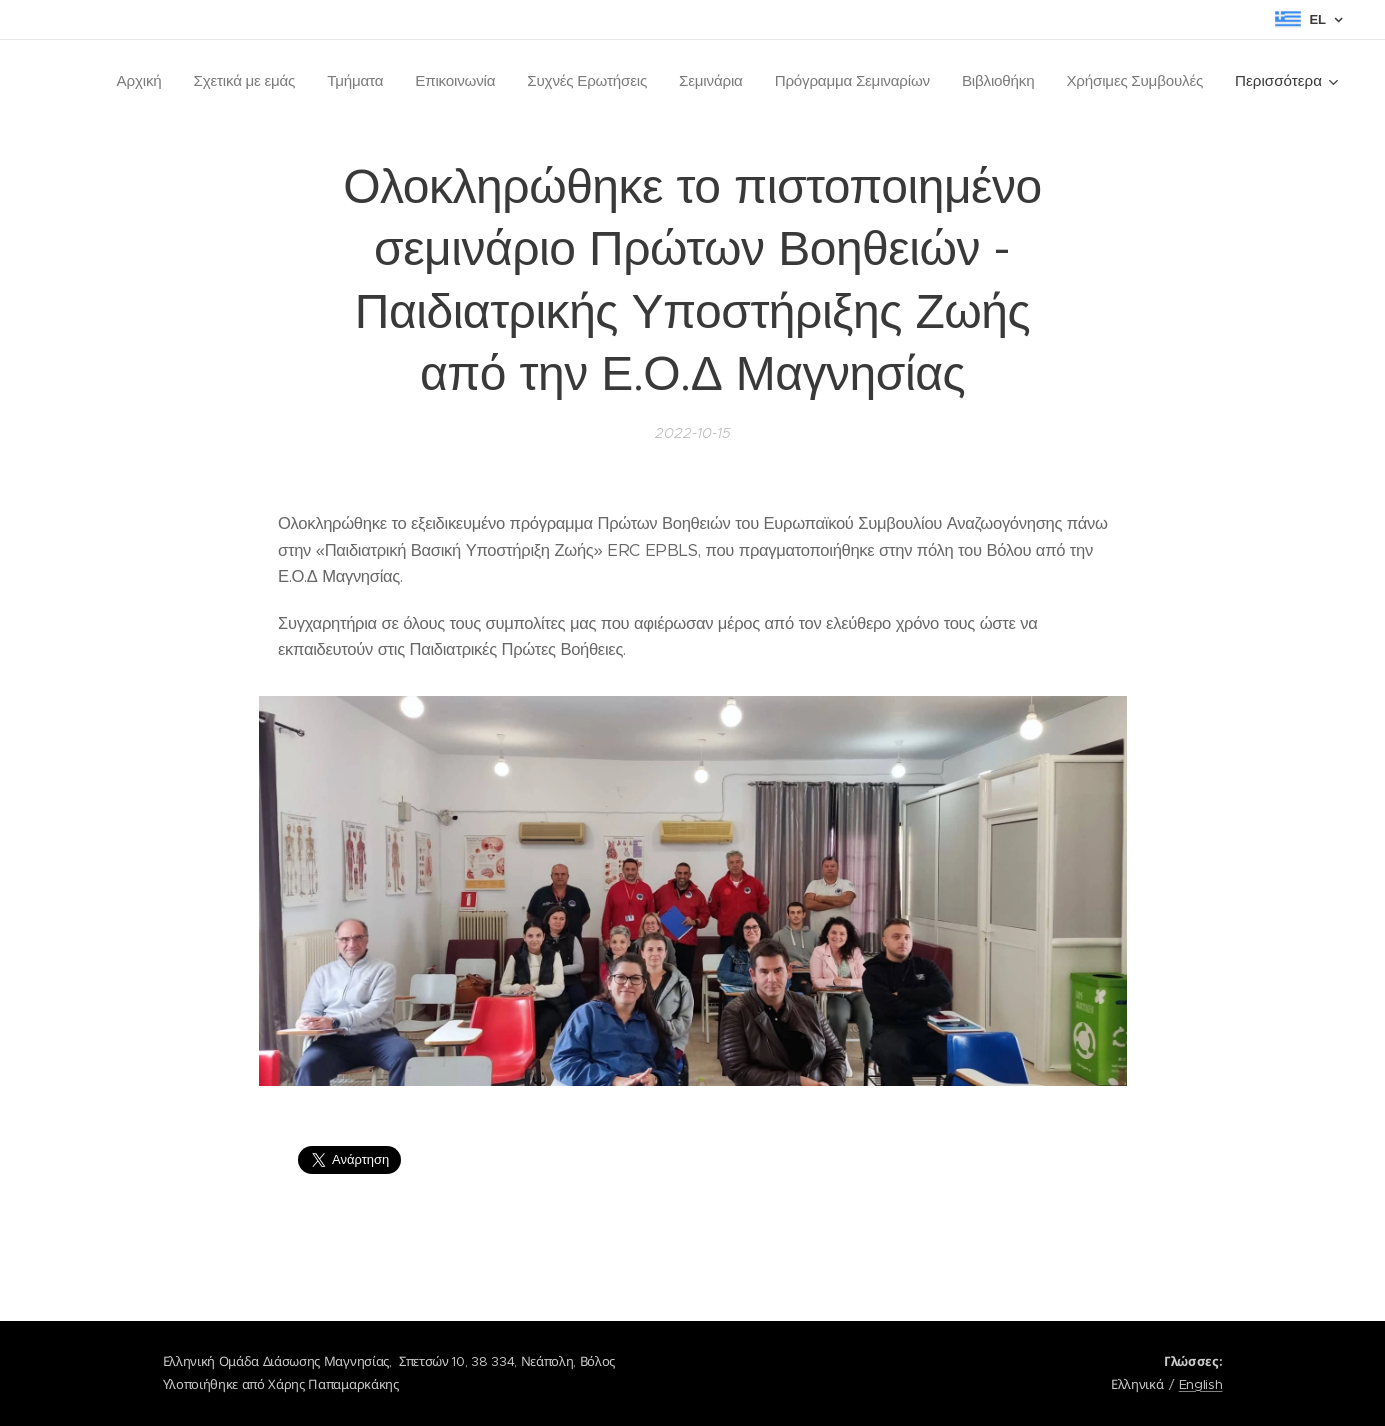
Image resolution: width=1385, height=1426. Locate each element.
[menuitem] (121, 81)
